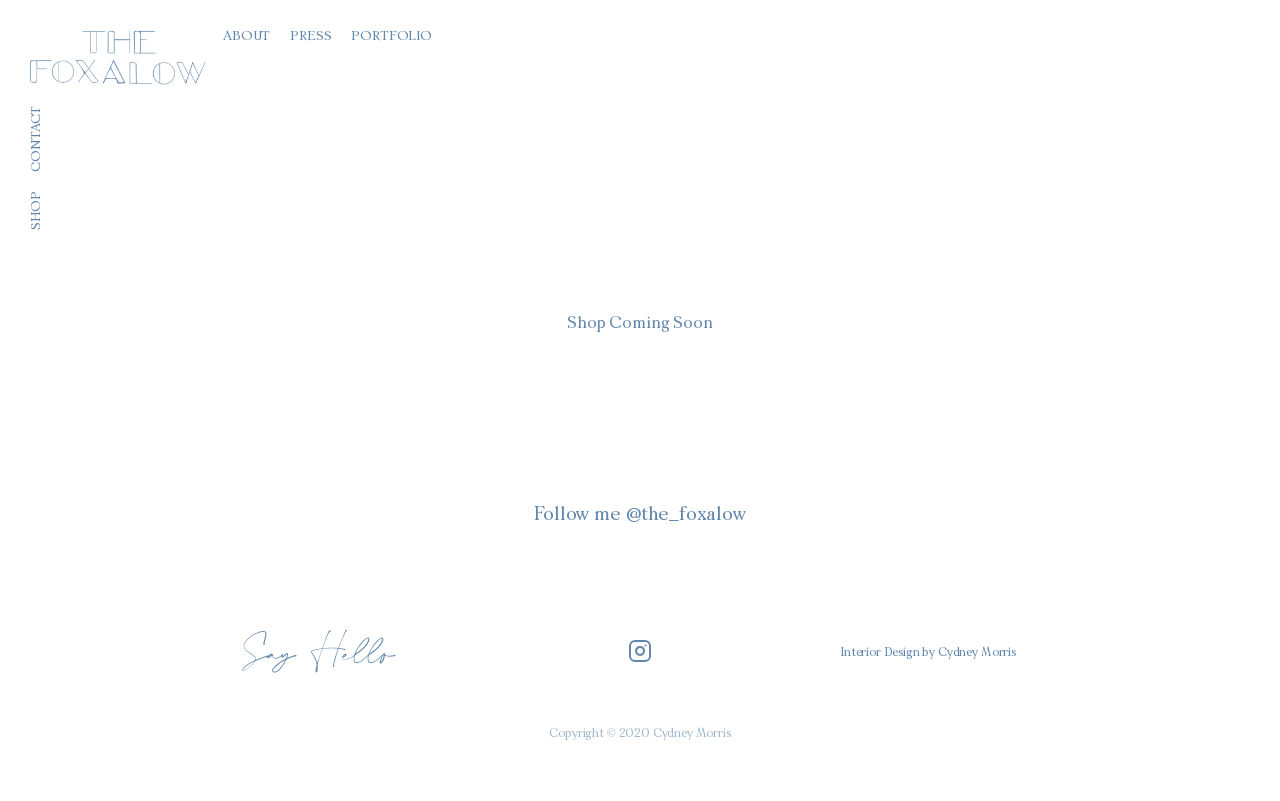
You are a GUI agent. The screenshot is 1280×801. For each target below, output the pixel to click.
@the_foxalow (686, 515)
